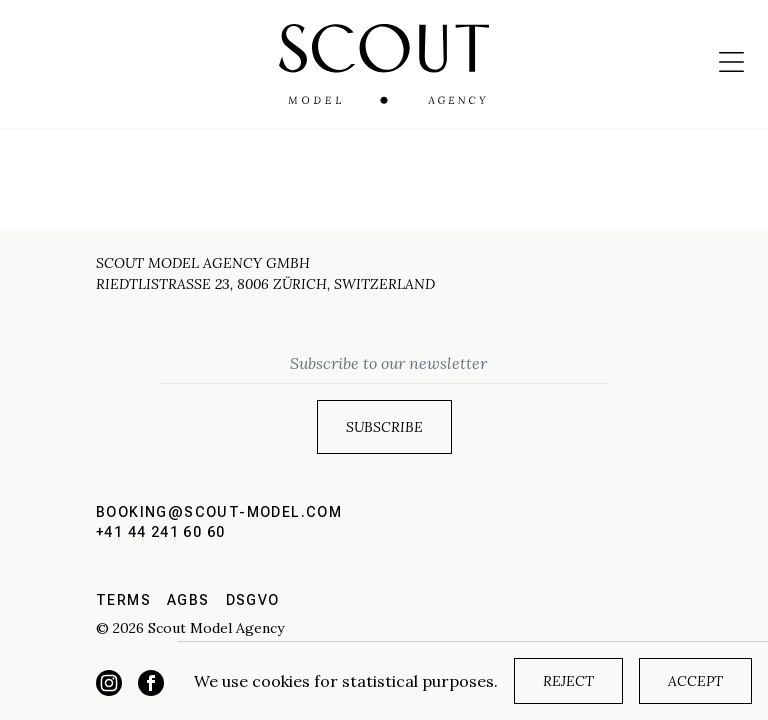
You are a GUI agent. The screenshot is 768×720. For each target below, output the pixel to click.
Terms (123, 600)
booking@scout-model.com (219, 512)
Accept (695, 681)
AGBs (188, 600)
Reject (568, 681)
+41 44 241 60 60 (160, 532)
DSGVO (253, 600)
